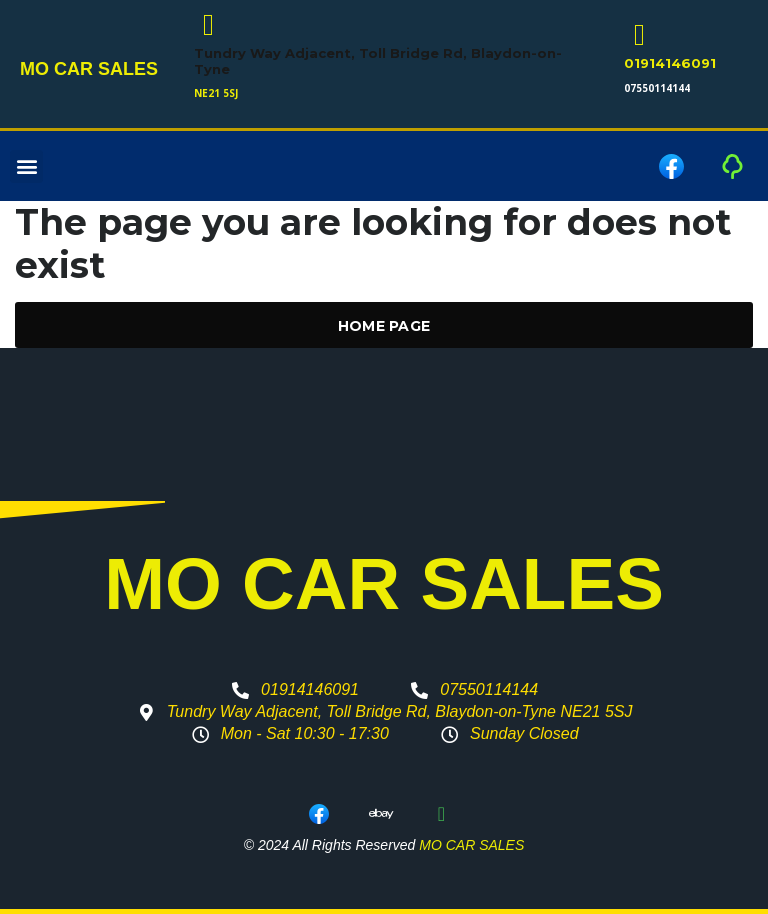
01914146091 (670, 63)
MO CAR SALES (89, 69)
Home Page (384, 326)
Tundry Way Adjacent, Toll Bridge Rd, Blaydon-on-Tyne (378, 61)
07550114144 (657, 88)
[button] (26, 166)
